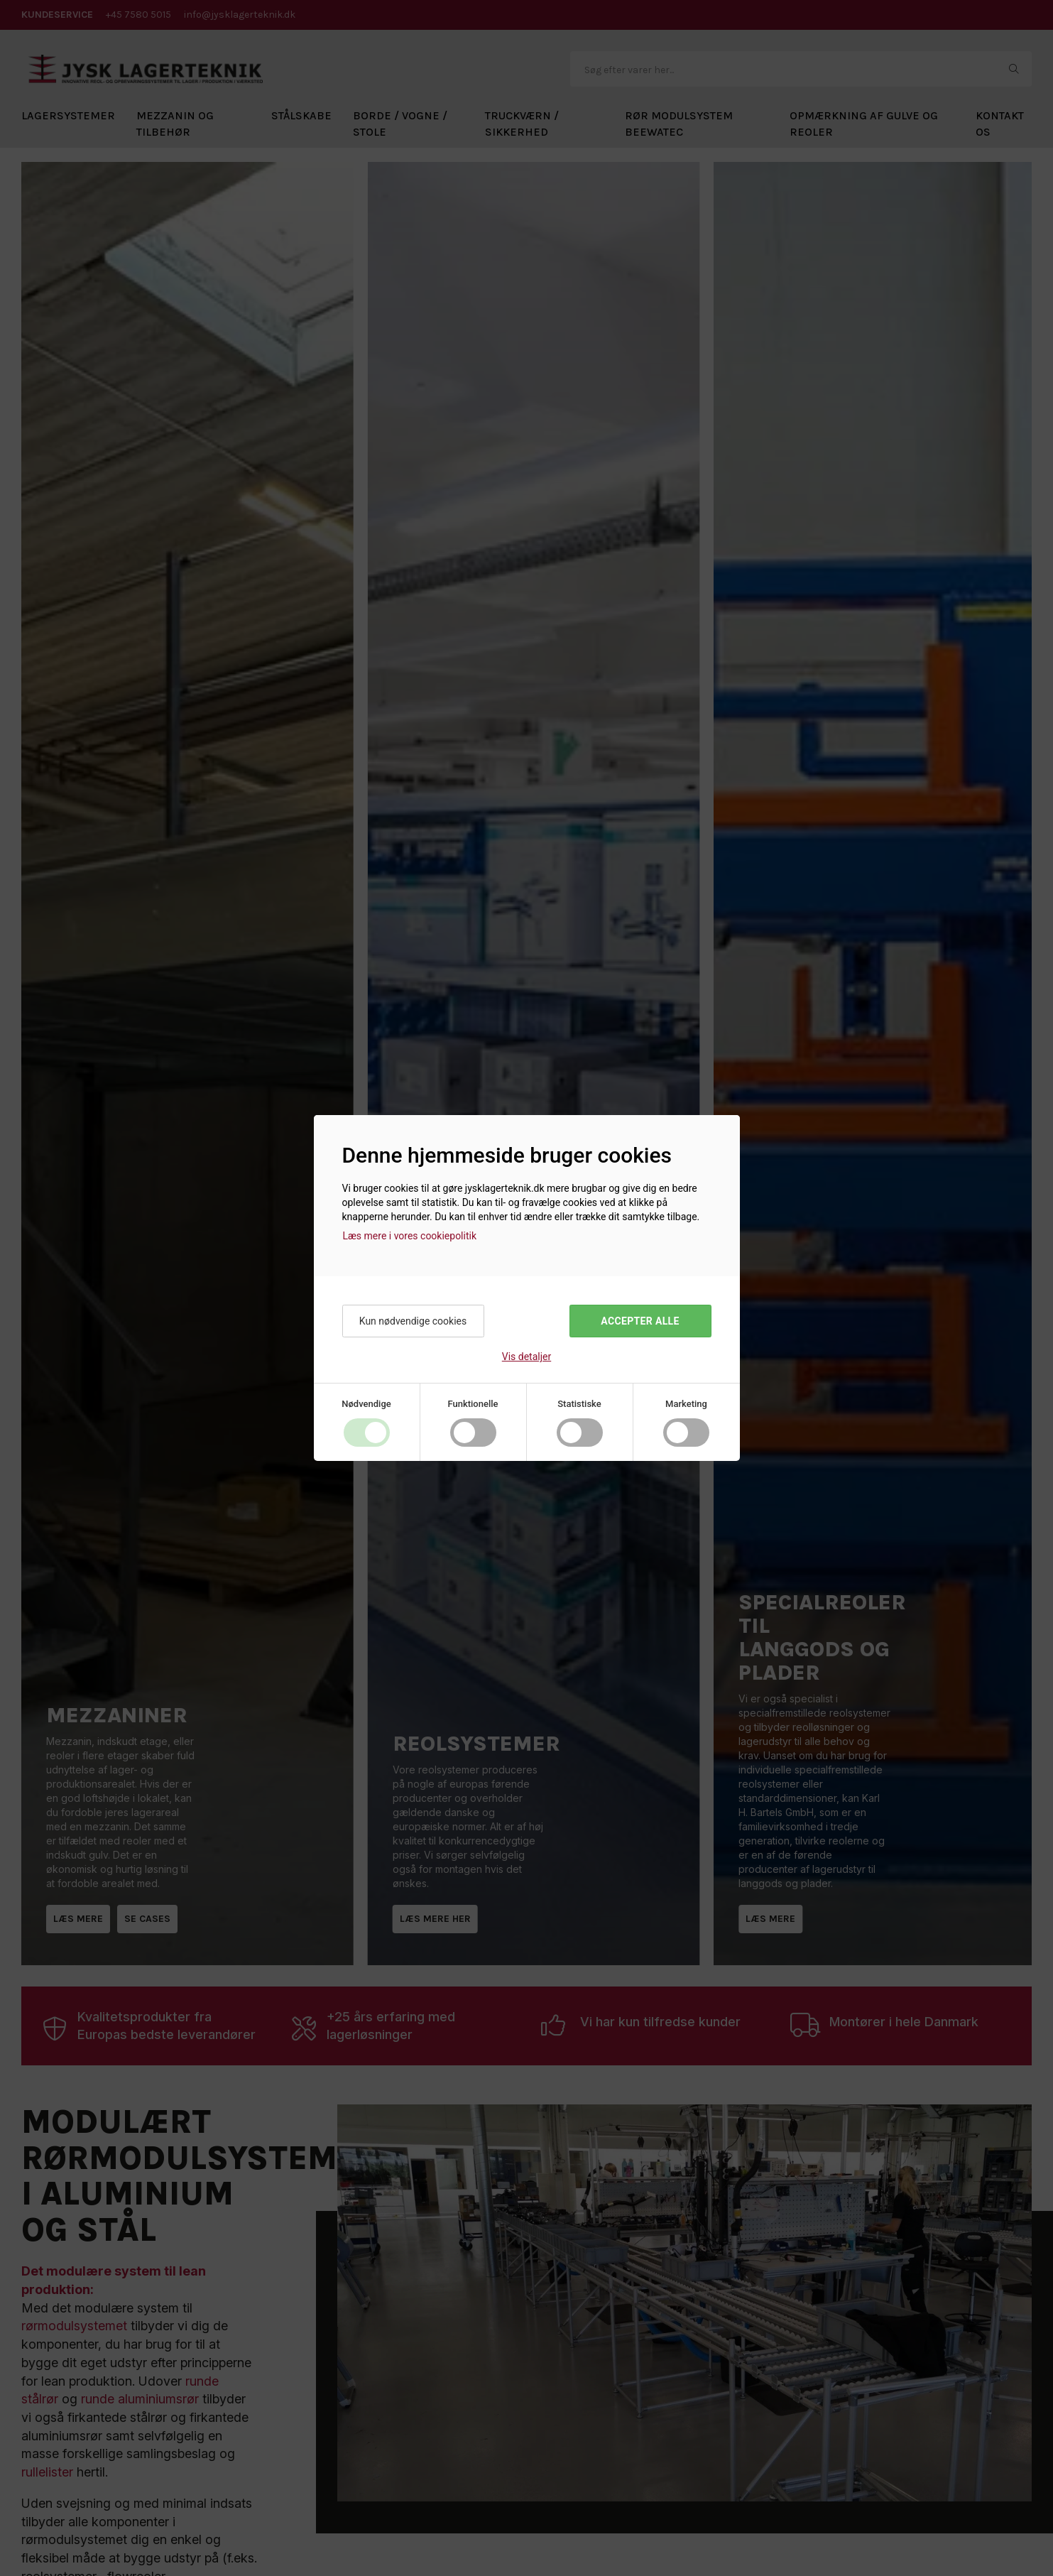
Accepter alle (640, 1321)
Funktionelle (472, 1403)
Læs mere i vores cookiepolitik (410, 1235)
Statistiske (579, 1403)
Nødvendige (366, 1403)
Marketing (686, 1403)
